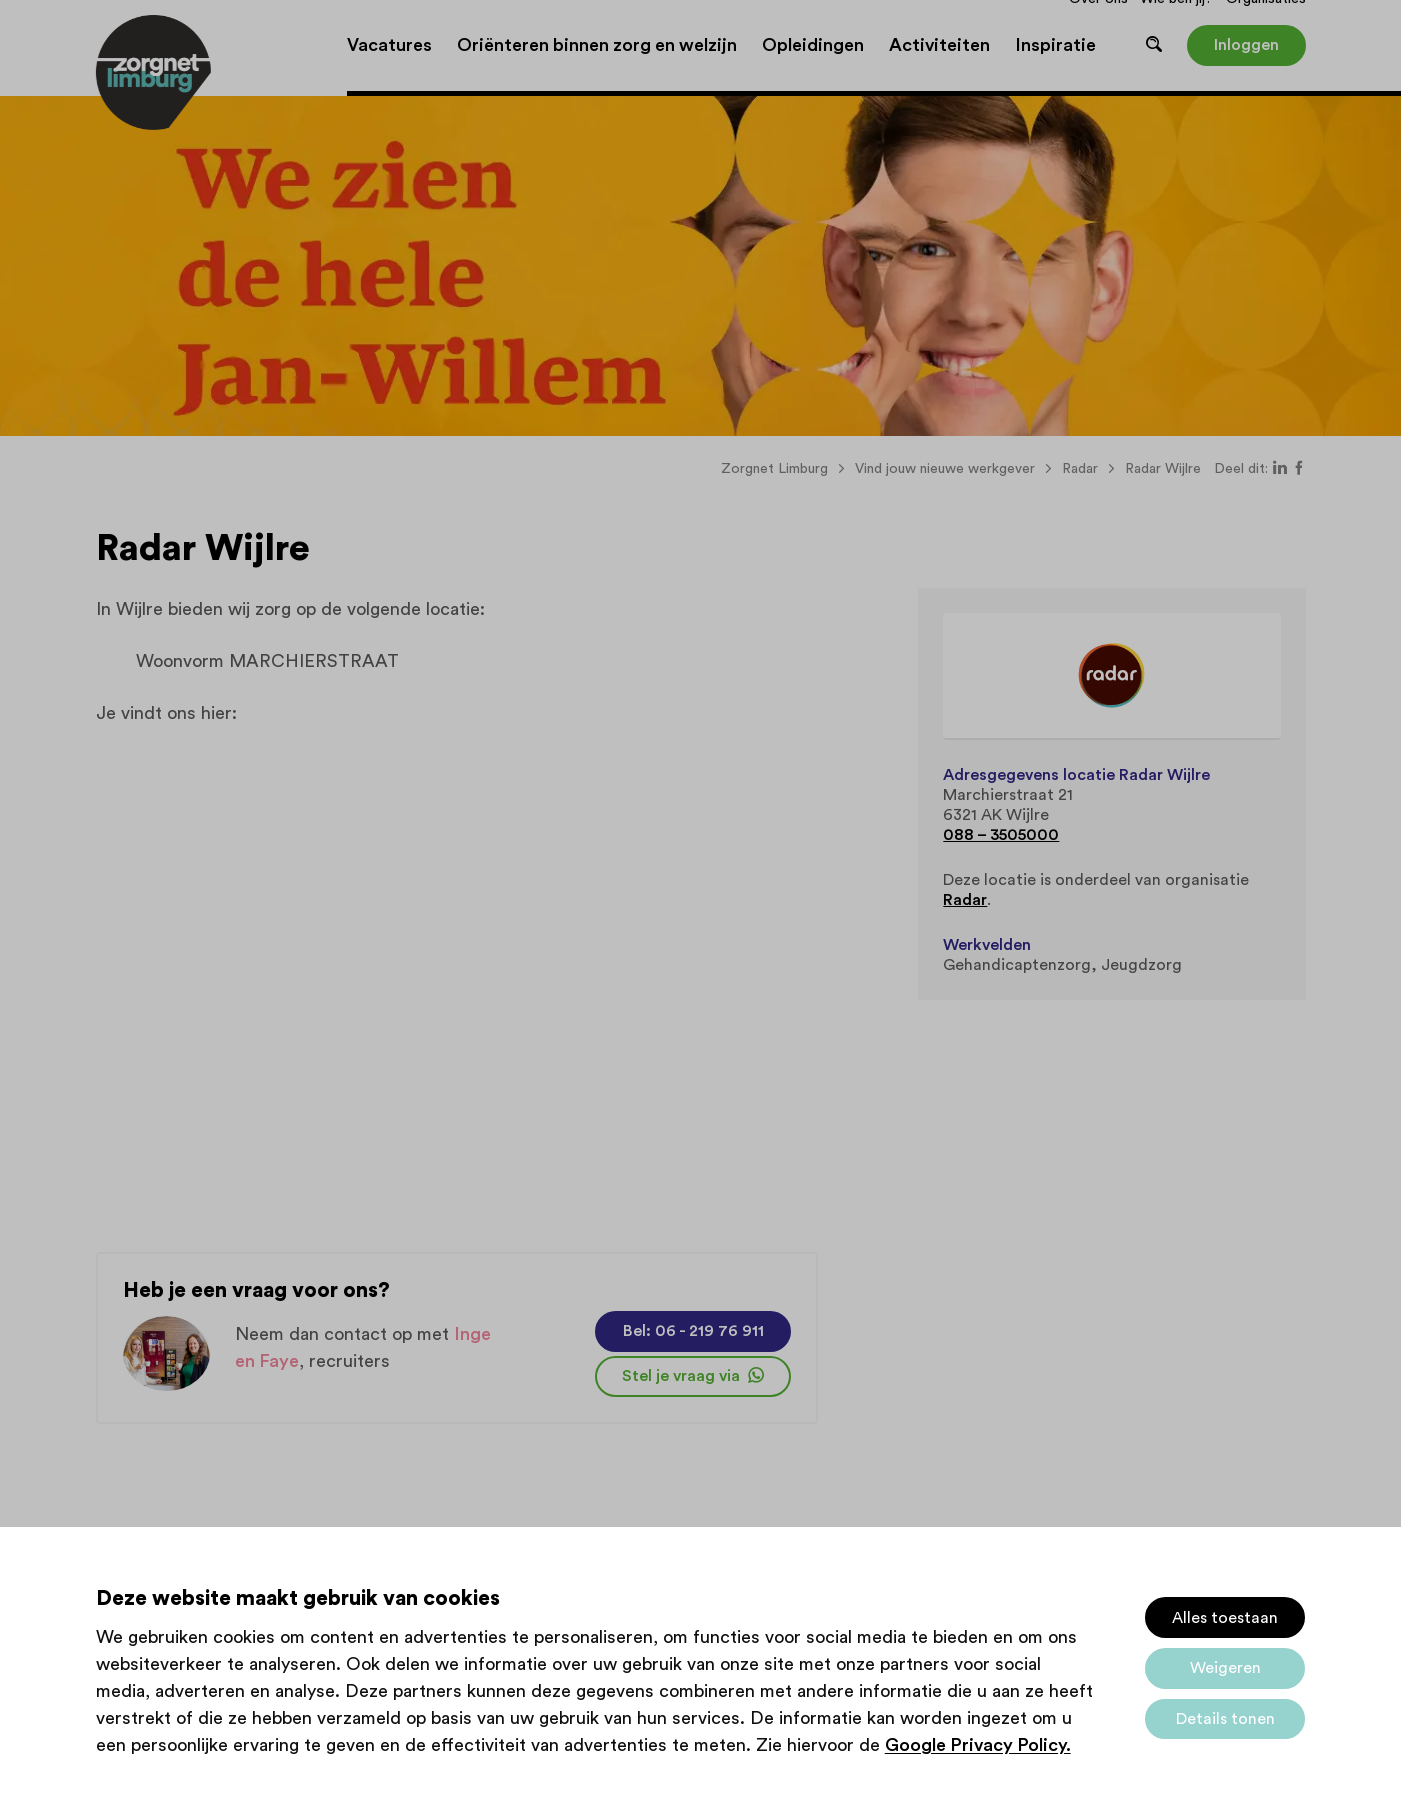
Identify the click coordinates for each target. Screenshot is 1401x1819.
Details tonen (1225, 1719)
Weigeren (1225, 1668)
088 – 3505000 (1001, 835)
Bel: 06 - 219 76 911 (693, 1331)
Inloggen (1246, 45)
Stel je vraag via (693, 1376)
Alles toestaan (1225, 1618)
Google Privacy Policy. (978, 1745)
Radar (965, 900)
